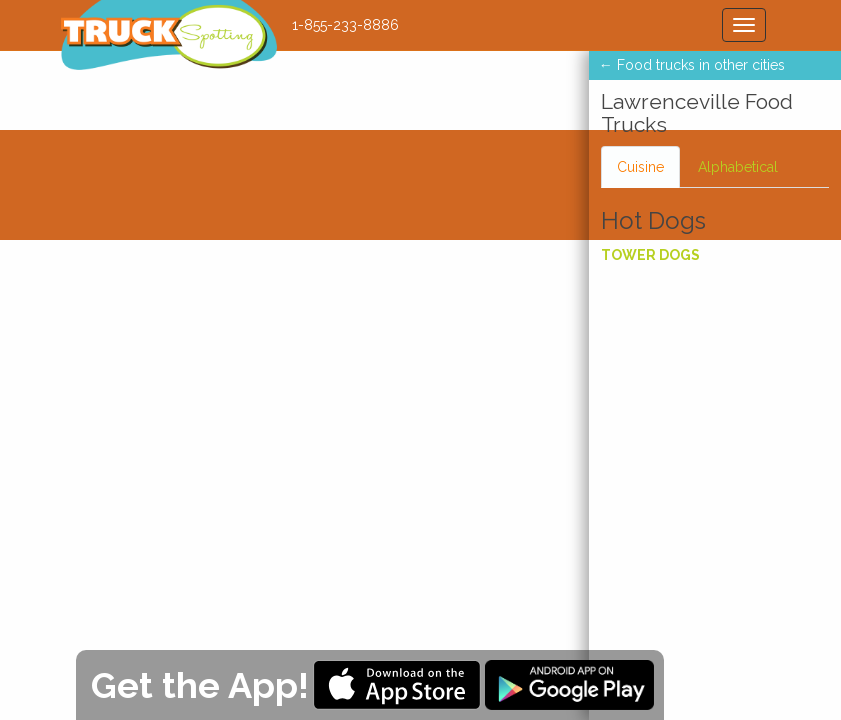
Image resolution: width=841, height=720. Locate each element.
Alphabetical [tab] (738, 167)
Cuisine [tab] (640, 167)
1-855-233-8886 (345, 25)
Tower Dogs (650, 255)
